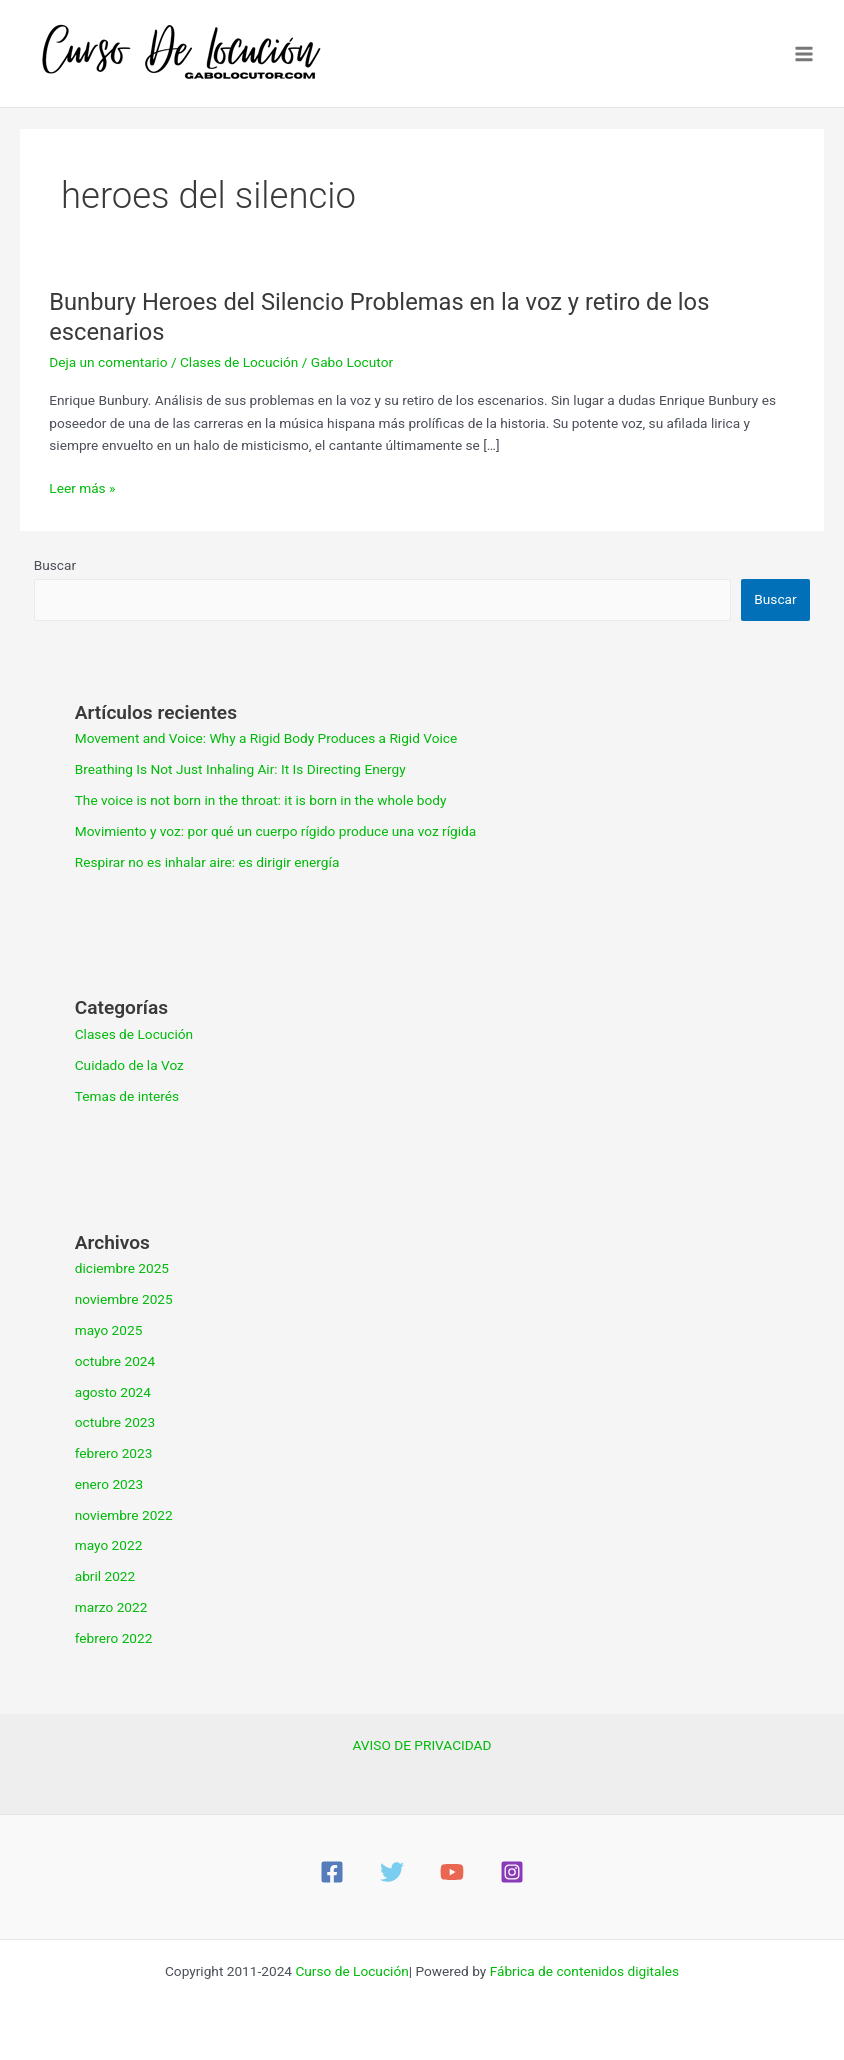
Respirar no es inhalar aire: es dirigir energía (207, 862)
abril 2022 (105, 1576)
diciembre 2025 (122, 1268)
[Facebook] (332, 1872)
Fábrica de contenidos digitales (584, 1971)
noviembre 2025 (124, 1299)
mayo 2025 (109, 1330)
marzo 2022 (111, 1607)
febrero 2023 (114, 1453)
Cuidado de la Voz (129, 1065)
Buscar (55, 565)
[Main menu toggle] (804, 53)
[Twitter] (392, 1872)
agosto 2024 (113, 1392)
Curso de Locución (351, 1971)
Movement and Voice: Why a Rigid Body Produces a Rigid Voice (266, 738)
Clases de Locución (239, 362)
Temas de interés (127, 1096)
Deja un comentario (108, 362)
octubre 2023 (115, 1422)
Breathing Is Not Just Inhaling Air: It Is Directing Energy (240, 769)
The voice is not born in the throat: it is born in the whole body (261, 800)
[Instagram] (512, 1872)
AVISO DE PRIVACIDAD (422, 1745)
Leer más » (82, 488)
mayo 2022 (109, 1545)
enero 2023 (109, 1484)
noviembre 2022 (124, 1515)
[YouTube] (452, 1872)
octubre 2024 (115, 1361)
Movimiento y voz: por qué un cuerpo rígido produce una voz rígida (276, 831)
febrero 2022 (114, 1638)
